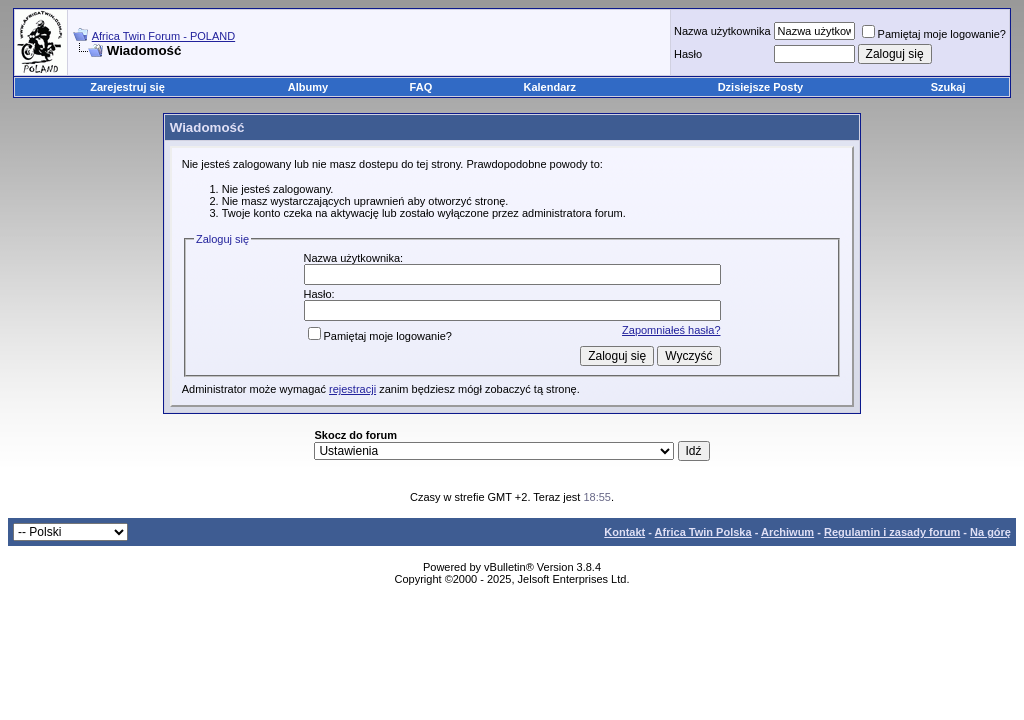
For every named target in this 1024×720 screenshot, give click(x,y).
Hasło (688, 54)
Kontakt (624, 532)
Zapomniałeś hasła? (671, 330)
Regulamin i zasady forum (892, 532)
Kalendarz (550, 87)
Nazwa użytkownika (722, 31)
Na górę (990, 532)
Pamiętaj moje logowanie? (934, 34)
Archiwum (787, 532)
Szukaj (948, 87)
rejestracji (352, 389)
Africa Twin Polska (703, 532)
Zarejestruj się (127, 87)
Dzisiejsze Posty (761, 87)
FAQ (421, 87)
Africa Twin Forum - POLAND (163, 36)
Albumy (308, 87)
